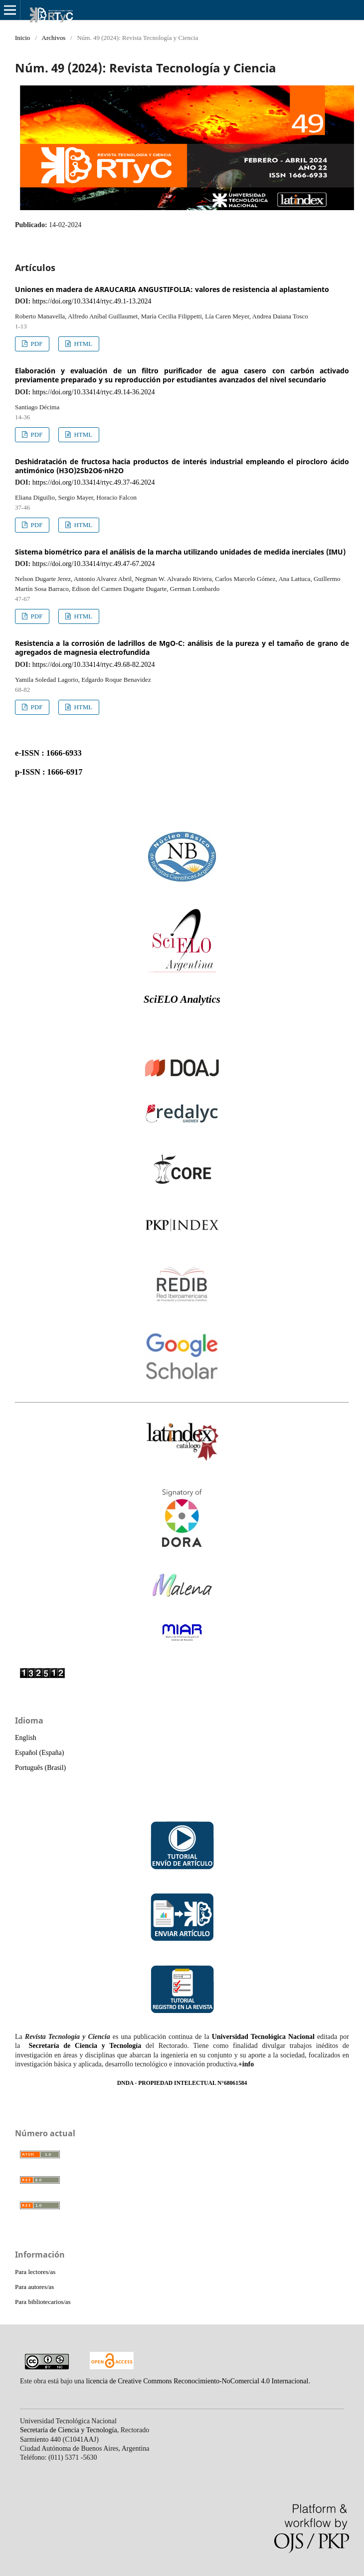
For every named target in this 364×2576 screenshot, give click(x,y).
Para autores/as (34, 2286)
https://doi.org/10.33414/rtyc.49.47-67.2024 (93, 564)
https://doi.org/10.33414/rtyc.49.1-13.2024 (92, 301)
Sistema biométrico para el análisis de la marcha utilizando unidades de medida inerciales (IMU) (180, 552)
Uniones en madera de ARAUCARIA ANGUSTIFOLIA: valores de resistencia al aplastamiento (172, 289)
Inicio (22, 37)
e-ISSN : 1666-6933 (48, 753)
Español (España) (39, 1752)
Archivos (54, 37)
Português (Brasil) (40, 1767)
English (25, 1737)
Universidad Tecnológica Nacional (263, 2036)
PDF (35, 343)
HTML (82, 343)
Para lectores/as (35, 2272)
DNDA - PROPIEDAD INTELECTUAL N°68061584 (182, 2083)
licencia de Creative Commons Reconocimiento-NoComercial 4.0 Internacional (197, 2381)
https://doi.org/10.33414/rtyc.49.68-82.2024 (93, 664)
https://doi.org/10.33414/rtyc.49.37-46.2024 (93, 482)
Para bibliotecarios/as (43, 2301)
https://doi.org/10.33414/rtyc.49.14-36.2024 (93, 392)
